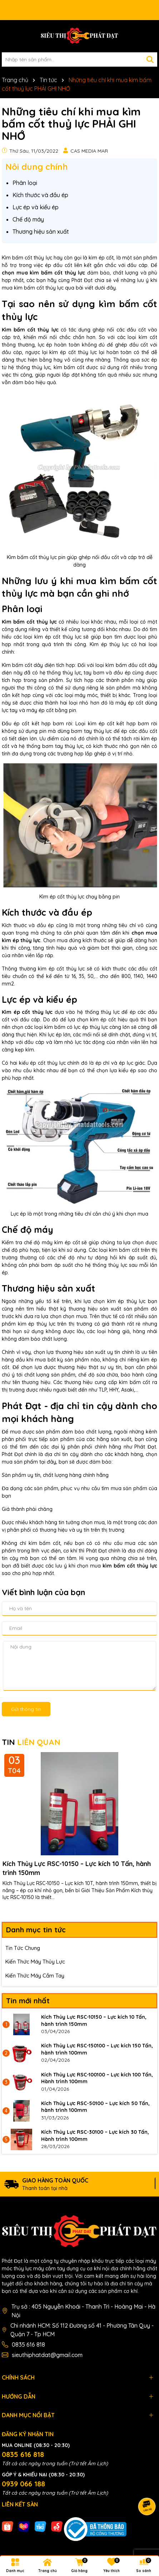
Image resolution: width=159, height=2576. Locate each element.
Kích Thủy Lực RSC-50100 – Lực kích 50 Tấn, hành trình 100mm (95, 2107)
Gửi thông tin (26, 1709)
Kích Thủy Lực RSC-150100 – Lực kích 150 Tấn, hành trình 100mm (97, 2049)
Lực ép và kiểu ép (36, 207)
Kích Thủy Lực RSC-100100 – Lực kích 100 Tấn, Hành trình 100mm (97, 2078)
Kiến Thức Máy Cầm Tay (34, 1975)
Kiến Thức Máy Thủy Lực (35, 1961)
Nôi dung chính (36, 166)
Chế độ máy (28, 219)
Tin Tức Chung (22, 1948)
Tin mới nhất (28, 2000)
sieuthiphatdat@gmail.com (47, 2354)
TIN (31, 1742)
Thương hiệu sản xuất (41, 231)
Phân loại (25, 182)
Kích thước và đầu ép (40, 195)
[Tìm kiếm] (150, 59)
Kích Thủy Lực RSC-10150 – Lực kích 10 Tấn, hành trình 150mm (77, 1867)
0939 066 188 (23, 2483)
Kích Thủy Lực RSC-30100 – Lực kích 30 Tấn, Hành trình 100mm (95, 2135)
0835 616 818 (28, 2344)
